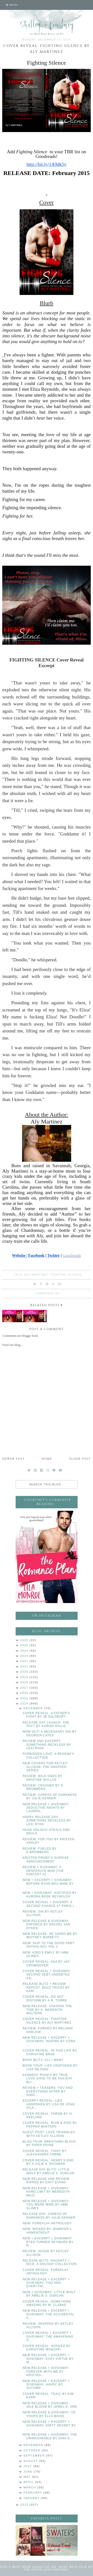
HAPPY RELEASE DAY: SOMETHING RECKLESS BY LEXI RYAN (47, 1820)
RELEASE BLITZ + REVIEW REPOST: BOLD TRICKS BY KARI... (46, 1987)
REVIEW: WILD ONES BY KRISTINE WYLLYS (42, 1777)
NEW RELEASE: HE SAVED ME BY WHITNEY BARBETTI (50, 1935)
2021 (25, 1666)
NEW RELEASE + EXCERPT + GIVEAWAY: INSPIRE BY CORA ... (49, 2041)
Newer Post (13, 1459)
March (30, 2487)
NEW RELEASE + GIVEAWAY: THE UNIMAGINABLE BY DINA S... (50, 2436)
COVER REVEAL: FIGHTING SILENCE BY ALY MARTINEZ (47, 2020)
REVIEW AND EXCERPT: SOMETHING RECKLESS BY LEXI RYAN (47, 1744)
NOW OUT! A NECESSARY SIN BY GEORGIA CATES (50, 1733)
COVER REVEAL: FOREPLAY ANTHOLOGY (45, 2271)
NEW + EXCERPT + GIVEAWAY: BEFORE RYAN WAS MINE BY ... (48, 1883)
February (34, 2492)
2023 (25, 1655)
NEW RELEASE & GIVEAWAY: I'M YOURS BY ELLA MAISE (49, 2414)
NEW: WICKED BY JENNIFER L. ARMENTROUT (48, 2230)
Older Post (80, 1459)
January (32, 2498)
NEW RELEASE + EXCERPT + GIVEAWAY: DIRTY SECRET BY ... (49, 2425)
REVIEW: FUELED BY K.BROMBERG (40, 1850)
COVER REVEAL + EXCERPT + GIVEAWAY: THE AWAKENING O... (48, 2336)
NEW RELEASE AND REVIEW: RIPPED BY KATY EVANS (46, 2180)
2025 (25, 1645)
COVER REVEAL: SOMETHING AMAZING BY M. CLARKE (47, 2303)
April (29, 2481)
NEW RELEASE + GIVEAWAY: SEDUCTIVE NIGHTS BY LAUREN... (46, 1807)
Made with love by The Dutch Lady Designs (58, 2568)
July (28, 2466)
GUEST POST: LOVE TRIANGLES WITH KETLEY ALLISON (49, 2134)
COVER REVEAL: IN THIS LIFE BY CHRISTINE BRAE (50, 2052)
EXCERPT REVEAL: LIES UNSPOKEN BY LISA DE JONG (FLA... (49, 2104)
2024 (25, 1650)
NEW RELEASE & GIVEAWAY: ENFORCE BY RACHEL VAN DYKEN (46, 1924)
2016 (25, 1692)
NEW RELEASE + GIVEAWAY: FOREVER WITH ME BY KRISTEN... (46, 2371)
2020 (25, 1671)
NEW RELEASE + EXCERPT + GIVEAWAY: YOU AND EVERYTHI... (46, 2283)
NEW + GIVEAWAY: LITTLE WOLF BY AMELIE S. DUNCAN (49, 2293)
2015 (25, 1698)
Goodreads (71, 1255)
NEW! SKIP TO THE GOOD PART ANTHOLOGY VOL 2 (48, 1944)
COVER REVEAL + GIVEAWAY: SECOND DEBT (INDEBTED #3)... (47, 1974)
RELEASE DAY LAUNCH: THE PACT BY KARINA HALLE (46, 1724)
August (31, 2461)
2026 (25, 1640)
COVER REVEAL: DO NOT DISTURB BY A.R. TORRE (45, 1998)
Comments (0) (48, 1293)
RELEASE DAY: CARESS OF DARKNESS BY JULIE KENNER (49, 2215)
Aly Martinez (36, 1274)
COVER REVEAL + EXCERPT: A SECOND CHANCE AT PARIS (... (50, 1903)
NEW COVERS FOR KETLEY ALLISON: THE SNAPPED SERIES (45, 1767)
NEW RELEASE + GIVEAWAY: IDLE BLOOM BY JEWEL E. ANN (50, 2405)
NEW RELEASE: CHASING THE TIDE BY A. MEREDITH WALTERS (47, 2009)
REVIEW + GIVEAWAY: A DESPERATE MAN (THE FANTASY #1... (43, 1870)
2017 (25, 1687)
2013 (25, 2504)
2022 (25, 1661)
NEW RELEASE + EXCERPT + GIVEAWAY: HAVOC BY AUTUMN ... (46, 2384)
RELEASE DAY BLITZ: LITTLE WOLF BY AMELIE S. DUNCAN (48, 2171)
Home (47, 1459)
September (35, 2455)
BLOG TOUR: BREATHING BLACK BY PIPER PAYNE (49, 2143)
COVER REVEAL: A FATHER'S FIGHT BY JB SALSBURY (46, 1714)
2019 (25, 1677)
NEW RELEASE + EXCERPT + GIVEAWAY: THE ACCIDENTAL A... (48, 2314)
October (33, 2450)
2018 (25, 1682)
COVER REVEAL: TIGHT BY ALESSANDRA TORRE (44, 2152)
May (28, 2476)
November (34, 2444)
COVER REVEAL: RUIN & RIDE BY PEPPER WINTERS (50, 2124)
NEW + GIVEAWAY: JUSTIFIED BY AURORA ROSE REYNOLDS (50, 1894)
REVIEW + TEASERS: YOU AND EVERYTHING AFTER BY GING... (48, 2091)
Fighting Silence (66, 1274)
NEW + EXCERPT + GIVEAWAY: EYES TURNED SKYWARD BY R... (48, 2242)
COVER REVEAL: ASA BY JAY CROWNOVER (46, 1963)
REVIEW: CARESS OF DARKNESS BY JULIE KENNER (50, 1796)
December (34, 1708)
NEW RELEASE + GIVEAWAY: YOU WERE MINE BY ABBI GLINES (46, 2204)
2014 (25, 1703)
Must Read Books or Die (34, 2567)
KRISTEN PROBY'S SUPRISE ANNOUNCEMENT (46, 1859)
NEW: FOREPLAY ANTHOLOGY (47, 2223)
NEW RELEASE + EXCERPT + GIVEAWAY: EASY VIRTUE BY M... (48, 2358)
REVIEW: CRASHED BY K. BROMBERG (43, 1787)
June (29, 2471)
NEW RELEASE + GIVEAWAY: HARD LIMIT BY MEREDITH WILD (46, 2192)
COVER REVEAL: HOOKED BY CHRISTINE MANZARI (47, 2347)
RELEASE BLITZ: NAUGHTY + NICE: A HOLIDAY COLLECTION (50, 2262)
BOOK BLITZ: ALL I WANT (43, 2060)
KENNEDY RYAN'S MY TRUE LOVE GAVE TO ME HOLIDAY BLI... (48, 2078)
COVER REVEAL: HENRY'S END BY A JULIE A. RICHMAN (48, 2162)
